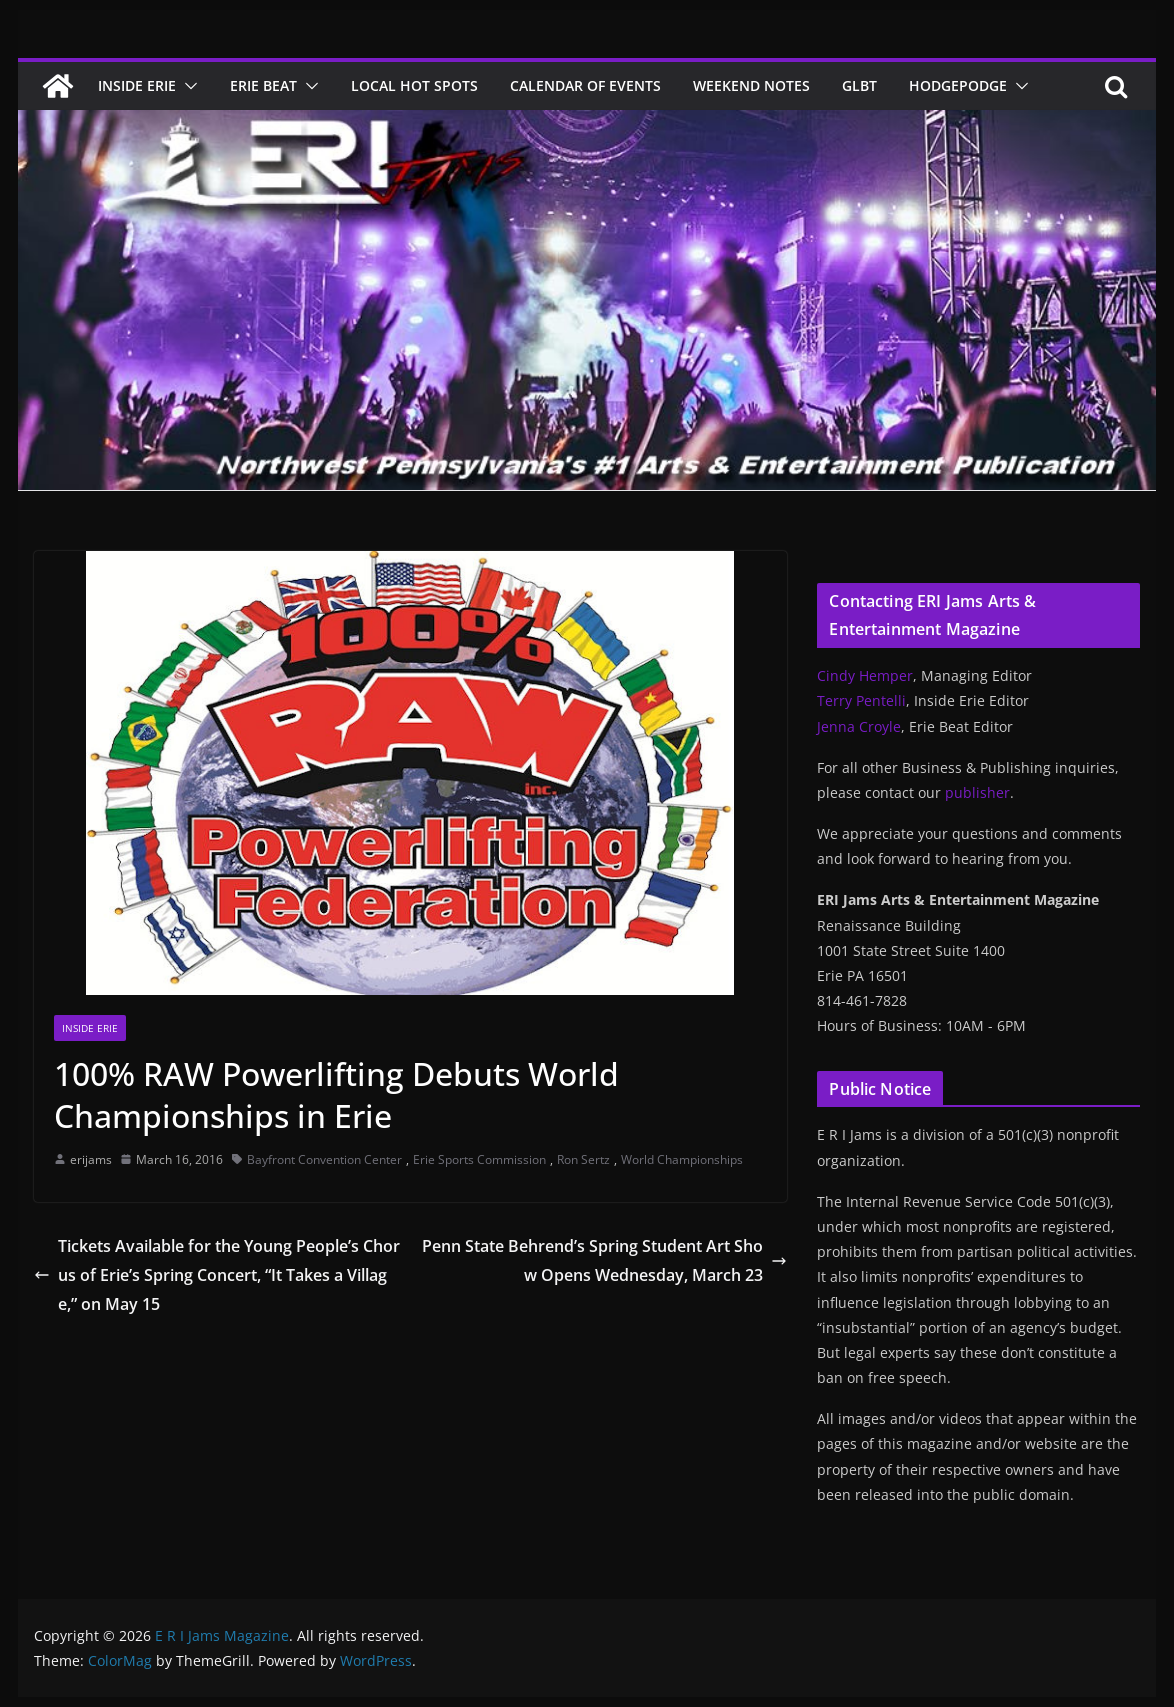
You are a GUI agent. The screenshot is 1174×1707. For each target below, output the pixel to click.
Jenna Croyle (859, 726)
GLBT (859, 85)
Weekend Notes (751, 85)
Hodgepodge (958, 85)
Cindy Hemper (865, 675)
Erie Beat (263, 85)
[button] (187, 86)
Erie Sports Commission (479, 1159)
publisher (977, 792)
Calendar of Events (585, 85)
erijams (91, 1159)
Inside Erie (137, 85)
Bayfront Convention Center (324, 1159)
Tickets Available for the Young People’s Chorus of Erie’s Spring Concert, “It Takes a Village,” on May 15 (217, 1275)
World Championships (682, 1159)
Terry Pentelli (861, 700)
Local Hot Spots (414, 85)
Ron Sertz (583, 1159)
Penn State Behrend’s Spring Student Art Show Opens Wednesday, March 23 (604, 1260)
